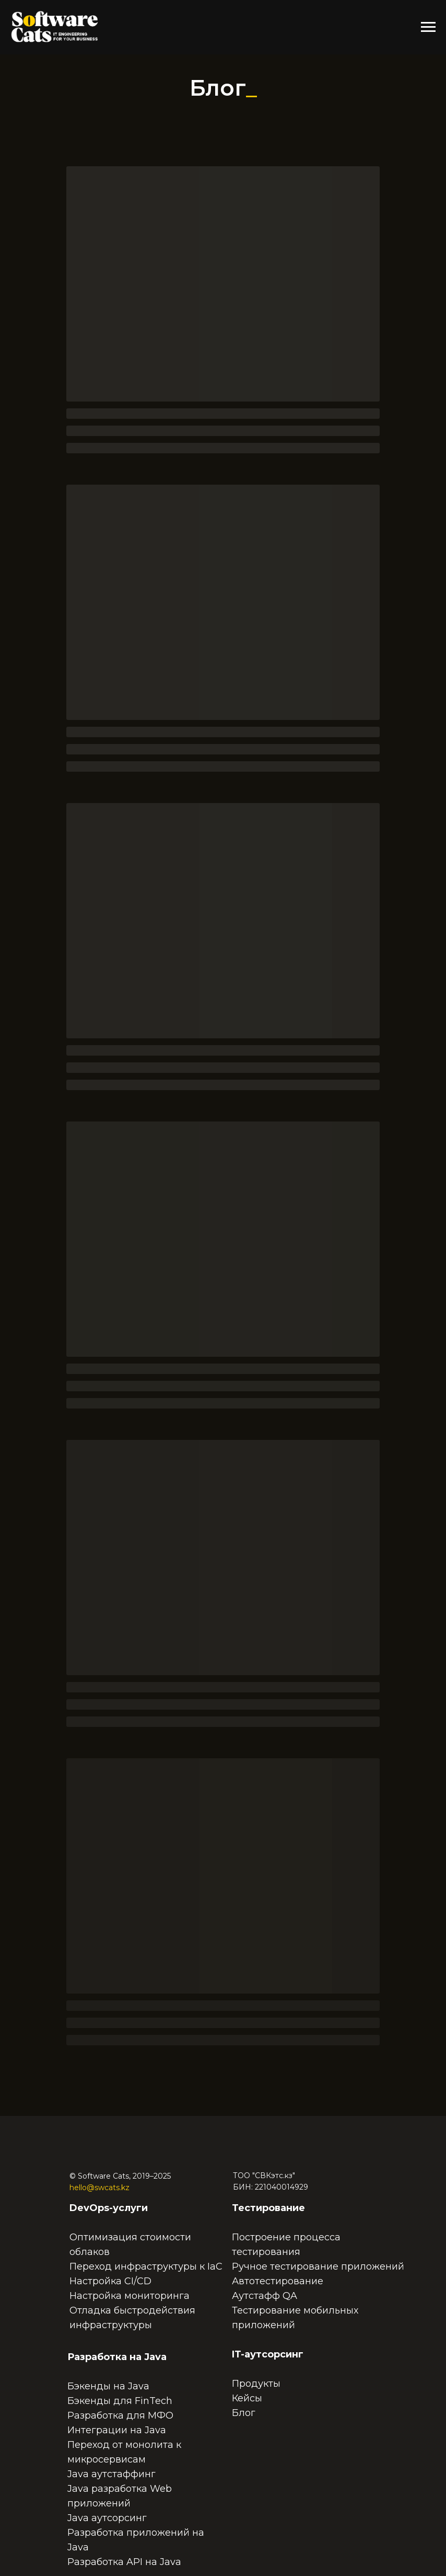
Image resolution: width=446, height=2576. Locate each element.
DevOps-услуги (108, 2208)
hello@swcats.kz (99, 2187)
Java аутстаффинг (111, 2474)
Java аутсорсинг (107, 2518)
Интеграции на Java (116, 2430)
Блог (243, 2413)
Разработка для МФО (120, 2415)
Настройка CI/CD (110, 2281)
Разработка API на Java (124, 2562)
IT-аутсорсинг (267, 2354)
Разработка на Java (117, 2357)
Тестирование (268, 2208)
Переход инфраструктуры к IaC (145, 2266)
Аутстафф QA (264, 2296)
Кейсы (247, 2398)
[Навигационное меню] (428, 27)
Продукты (256, 2383)
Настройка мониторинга (129, 2296)
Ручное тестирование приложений (318, 2266)
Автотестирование (277, 2281)
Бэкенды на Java (108, 2386)
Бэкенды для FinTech (119, 2401)
